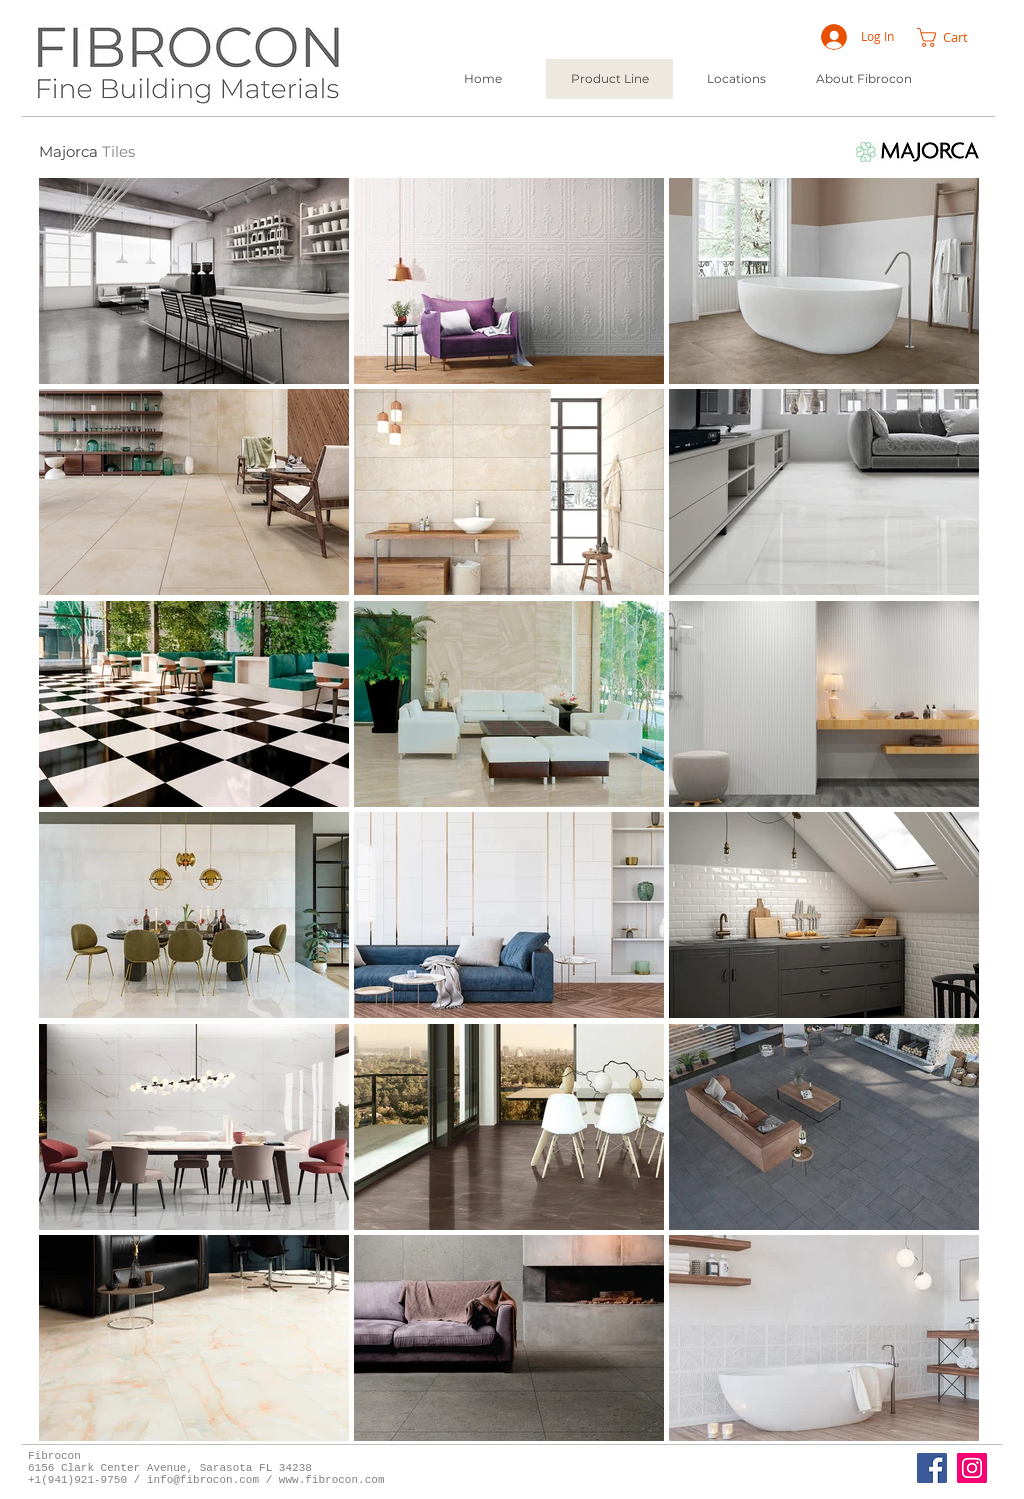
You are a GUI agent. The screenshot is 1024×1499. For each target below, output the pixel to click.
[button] (952, 37)
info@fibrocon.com (203, 1480)
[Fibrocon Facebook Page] (932, 1468)
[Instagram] (972, 1468)
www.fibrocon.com (332, 1480)
